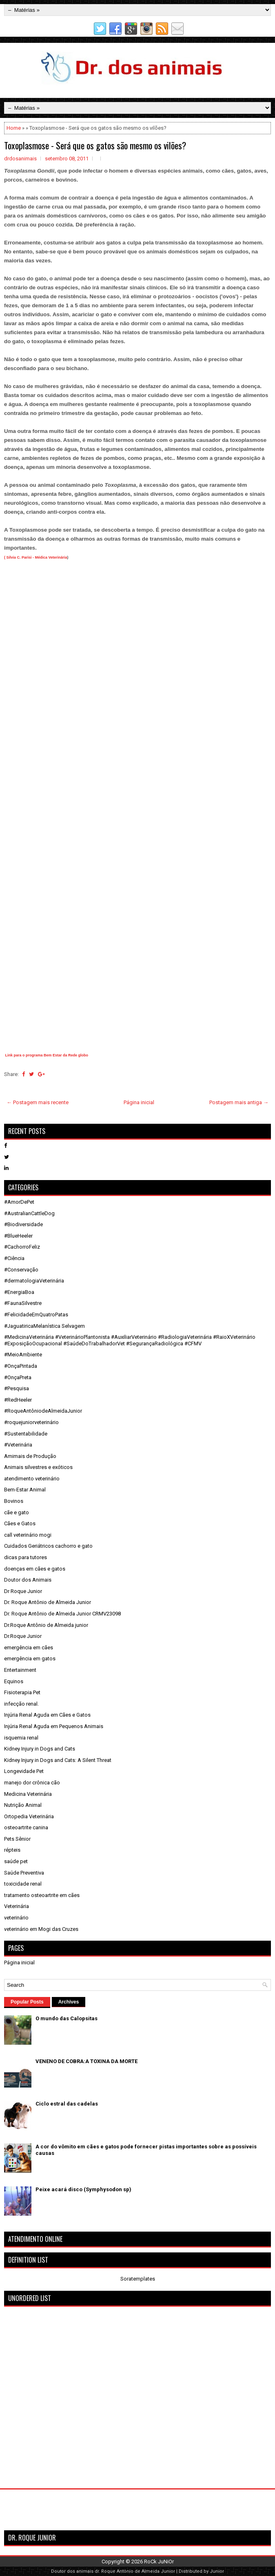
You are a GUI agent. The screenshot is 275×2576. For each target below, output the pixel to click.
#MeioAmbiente (23, 1354)
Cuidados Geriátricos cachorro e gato (48, 1546)
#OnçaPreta (17, 1377)
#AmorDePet (19, 1202)
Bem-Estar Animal (25, 1490)
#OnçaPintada (20, 1366)
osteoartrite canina (26, 1827)
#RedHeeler (18, 1400)
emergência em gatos (29, 1658)
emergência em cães (28, 1647)
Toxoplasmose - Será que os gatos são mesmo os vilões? (95, 145)
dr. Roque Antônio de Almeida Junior (135, 2571)
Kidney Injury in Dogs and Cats (39, 1749)
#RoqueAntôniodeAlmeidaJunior (43, 1411)
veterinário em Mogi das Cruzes (41, 1929)
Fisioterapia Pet (22, 1692)
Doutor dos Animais (27, 1580)
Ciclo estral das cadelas (66, 2104)
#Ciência (14, 1258)
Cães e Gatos (19, 1523)
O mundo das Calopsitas (66, 2018)
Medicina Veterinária (28, 1794)
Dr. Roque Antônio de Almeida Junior (47, 1602)
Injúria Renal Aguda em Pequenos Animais (53, 1726)
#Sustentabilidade (25, 1434)
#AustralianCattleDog (29, 1213)
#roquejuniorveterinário (31, 1422)
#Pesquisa (16, 1388)
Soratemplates (137, 2279)
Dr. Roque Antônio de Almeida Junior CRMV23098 (62, 1614)
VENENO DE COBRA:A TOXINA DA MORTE (86, 2061)
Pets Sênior (17, 1839)
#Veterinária (18, 1445)
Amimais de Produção (30, 1456)
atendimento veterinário (32, 1478)
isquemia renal (21, 1738)
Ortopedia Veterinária (29, 1816)
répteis (12, 1850)
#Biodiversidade (23, 1224)
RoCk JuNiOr (159, 2561)
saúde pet (16, 1861)
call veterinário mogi (27, 1535)
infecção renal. (21, 1704)
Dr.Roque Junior (23, 1636)
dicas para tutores (25, 1557)
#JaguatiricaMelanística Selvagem (44, 1326)
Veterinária (16, 1906)
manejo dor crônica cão (32, 1782)
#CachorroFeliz (22, 1247)
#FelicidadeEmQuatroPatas (36, 1314)
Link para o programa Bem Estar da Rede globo (47, 1055)
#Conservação (21, 1270)
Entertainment (20, 1670)
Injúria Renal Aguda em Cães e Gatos (47, 1715)
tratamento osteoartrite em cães (42, 1895)
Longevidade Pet (24, 1771)
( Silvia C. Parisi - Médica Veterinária (35, 557)
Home (14, 128)
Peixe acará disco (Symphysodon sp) (83, 2189)
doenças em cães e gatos (34, 1569)
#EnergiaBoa (19, 1292)
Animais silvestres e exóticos (38, 1467)
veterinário (16, 1918)
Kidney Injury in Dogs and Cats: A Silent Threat (57, 1760)
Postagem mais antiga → (238, 1102)
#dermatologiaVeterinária (34, 1281)
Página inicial (139, 1102)
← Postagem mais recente (38, 1102)
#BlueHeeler (18, 1236)
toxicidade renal (23, 1884)
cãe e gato (16, 1512)
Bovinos (13, 1501)
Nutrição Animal (23, 1805)
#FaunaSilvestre (23, 1303)
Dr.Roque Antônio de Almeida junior (46, 1625)
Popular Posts (27, 2002)
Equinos (13, 1681)
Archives (68, 2002)
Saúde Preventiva (24, 1873)
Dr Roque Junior (23, 1591)
